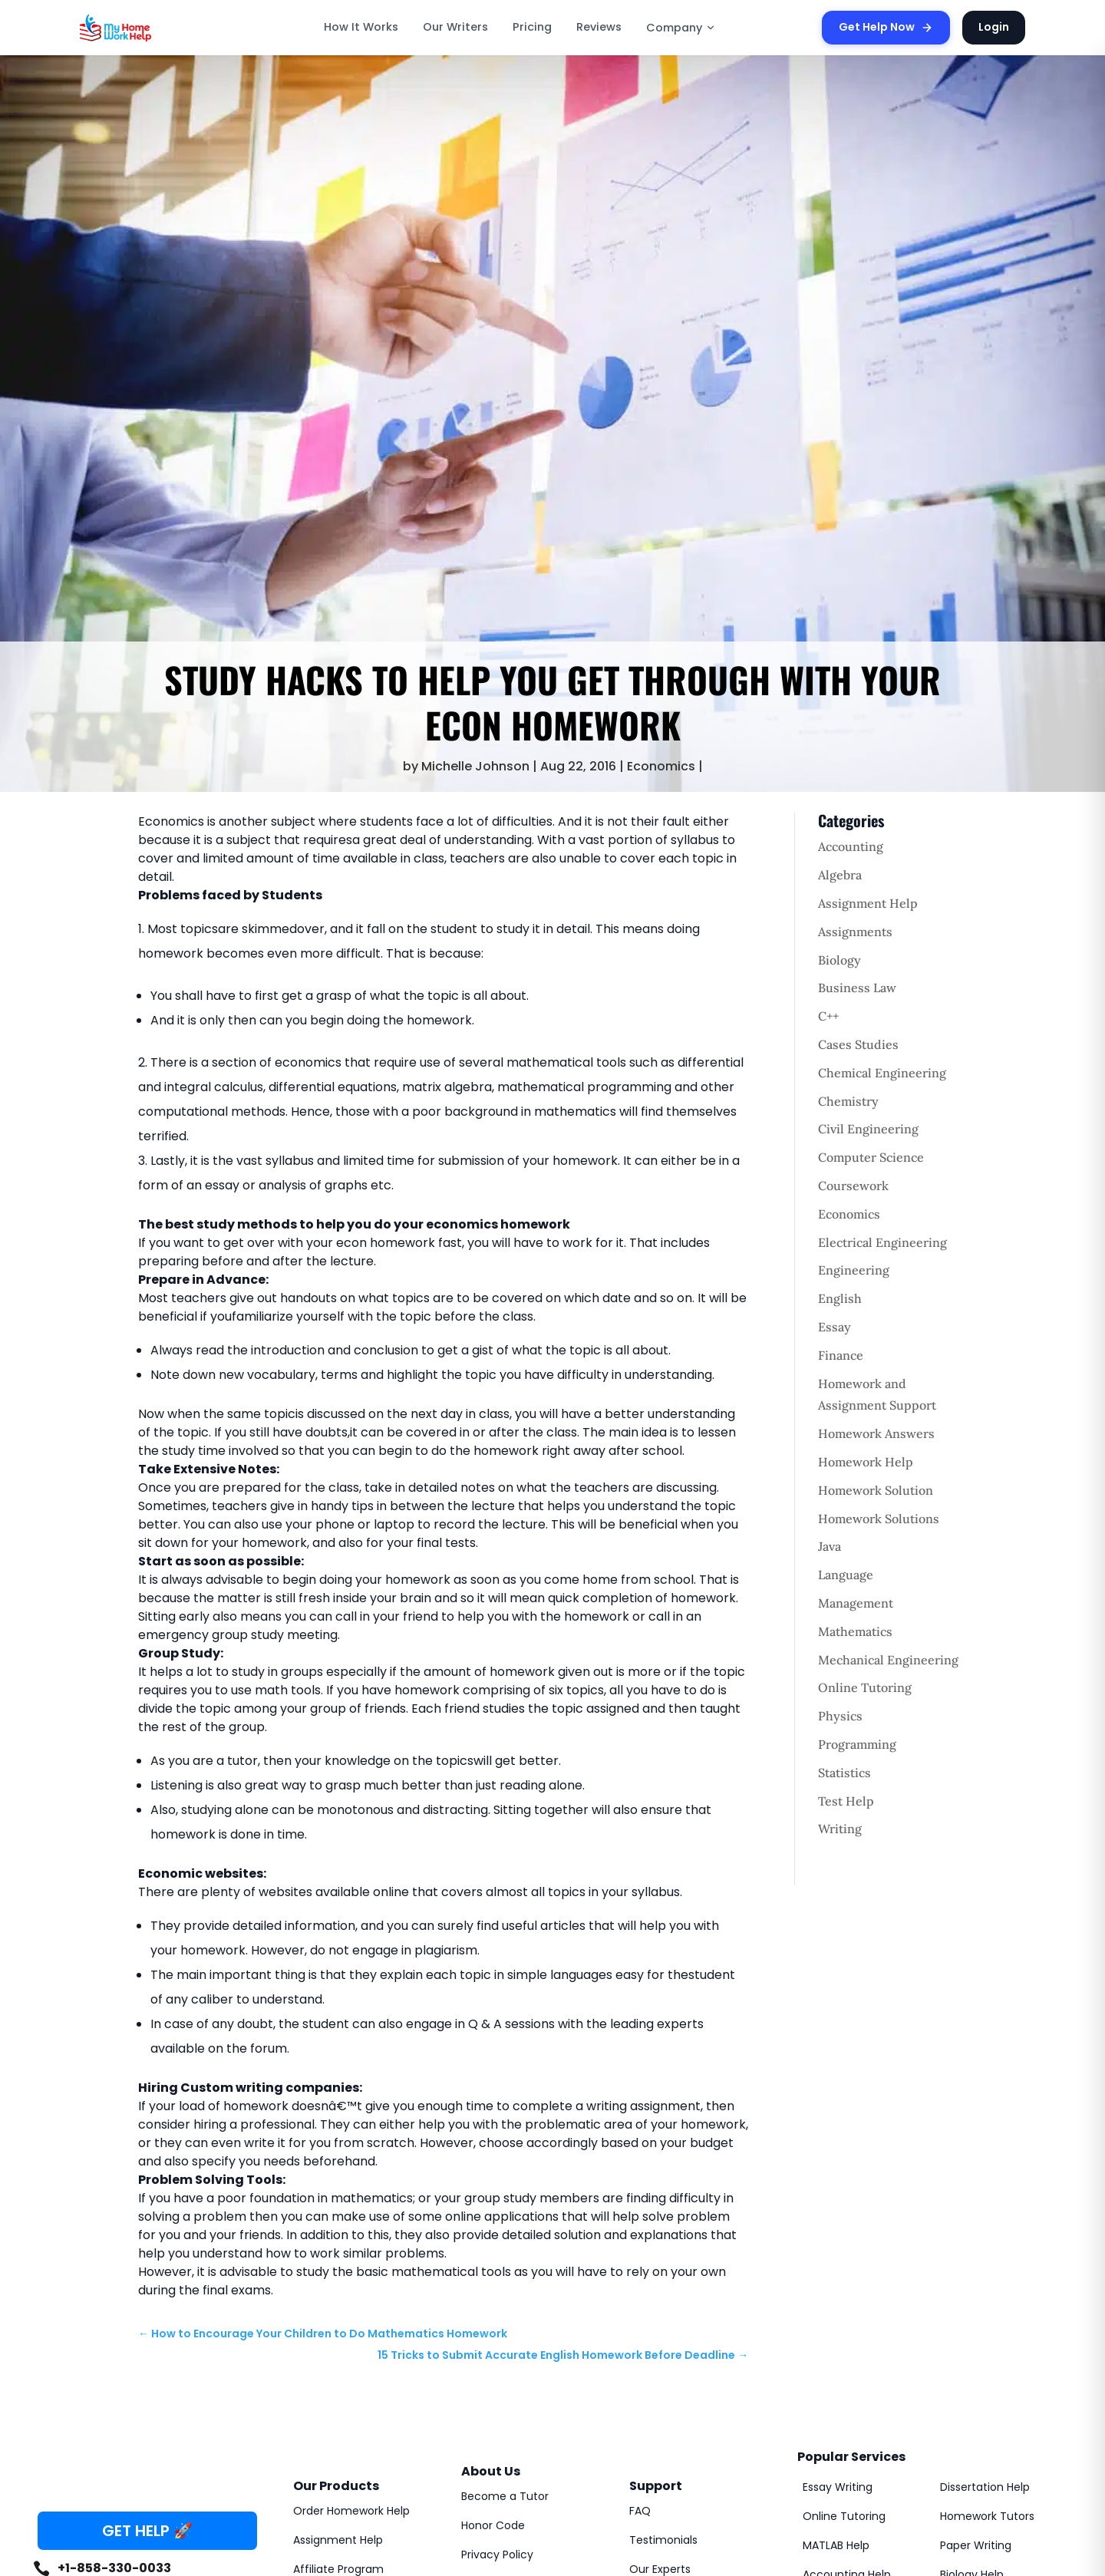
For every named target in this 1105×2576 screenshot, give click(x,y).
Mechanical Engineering (888, 1659)
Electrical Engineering (882, 1242)
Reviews (599, 27)
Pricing (532, 27)
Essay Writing (837, 2487)
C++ (828, 1016)
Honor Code (493, 2525)
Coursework (853, 1185)
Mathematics (855, 1631)
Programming (857, 1744)
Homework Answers (876, 1433)
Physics (840, 1715)
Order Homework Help (351, 2510)
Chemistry (848, 1101)
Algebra (840, 874)
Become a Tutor (505, 2496)
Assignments (855, 931)
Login (993, 27)
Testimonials (663, 2540)
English (840, 1298)
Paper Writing (975, 2545)
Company (681, 27)
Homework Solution (875, 1490)
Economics (661, 766)
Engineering (853, 1270)
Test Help (846, 1801)
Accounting (850, 846)
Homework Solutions (878, 1518)
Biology (839, 960)
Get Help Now (886, 27)
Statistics (844, 1772)
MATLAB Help (836, 2545)
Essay (834, 1326)
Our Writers (455, 27)
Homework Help (865, 1461)
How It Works (361, 27)
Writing (840, 1828)
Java (829, 1546)
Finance (840, 1355)
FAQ (640, 2510)
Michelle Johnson (475, 766)
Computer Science (871, 1157)
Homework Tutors (987, 2516)
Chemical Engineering (882, 1072)
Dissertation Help (985, 2487)
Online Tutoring (865, 1687)
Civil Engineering (868, 1128)
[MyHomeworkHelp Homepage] (149, 27)
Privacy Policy (497, 2554)
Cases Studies (858, 1044)
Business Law (857, 987)
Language (845, 1574)
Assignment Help (868, 903)
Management (855, 1603)
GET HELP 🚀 (147, 2530)
